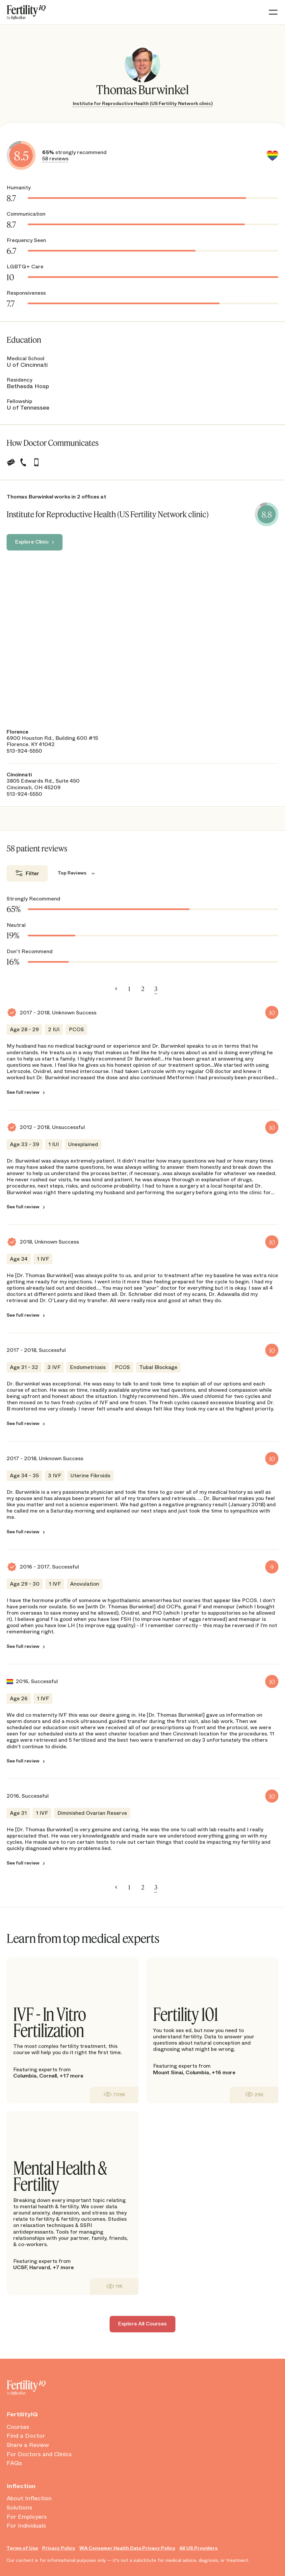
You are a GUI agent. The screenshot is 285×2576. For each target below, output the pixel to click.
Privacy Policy (58, 2548)
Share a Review (28, 2445)
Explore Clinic (32, 542)
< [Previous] (116, 988)
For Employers (27, 2517)
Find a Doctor (26, 2436)
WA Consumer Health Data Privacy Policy (127, 2548)
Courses (18, 2427)
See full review (23, 1092)
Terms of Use (22, 2548)
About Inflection (29, 2498)
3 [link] (155, 988)
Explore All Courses (142, 2323)
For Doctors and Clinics (39, 2454)
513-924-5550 (24, 751)
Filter (32, 873)
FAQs (14, 2463)
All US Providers (198, 2548)
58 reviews (55, 158)
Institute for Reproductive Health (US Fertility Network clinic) (143, 103)
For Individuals (26, 2526)
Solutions (19, 2507)
